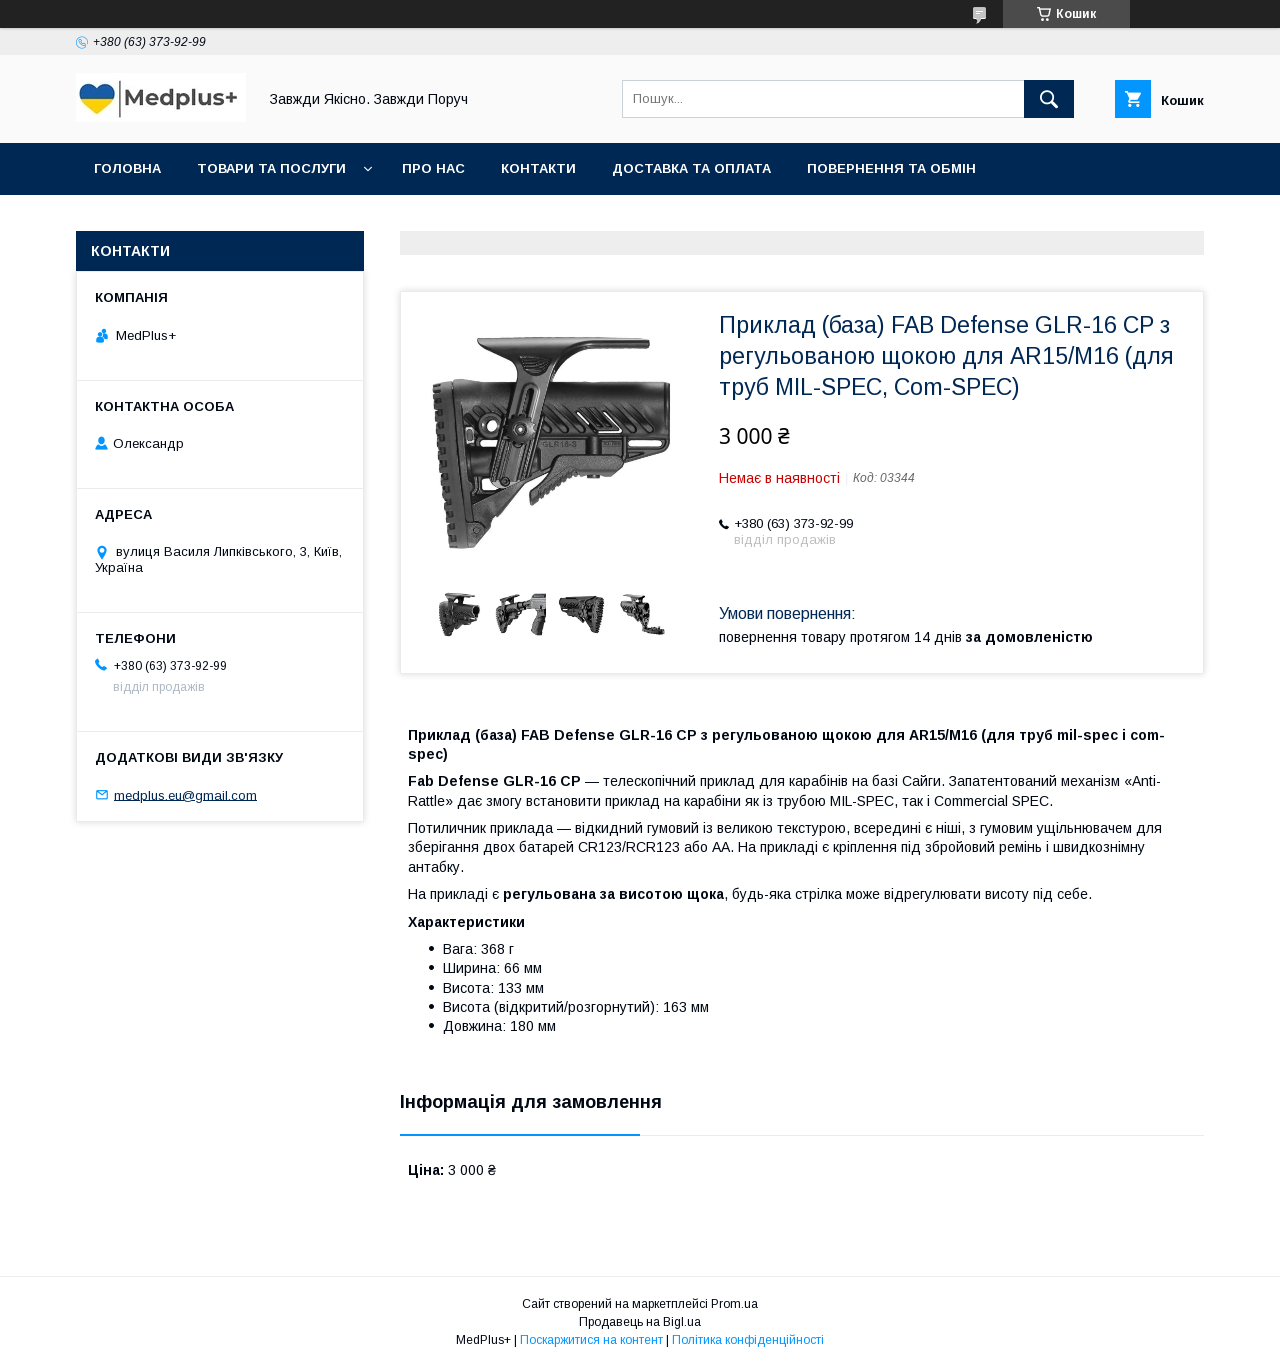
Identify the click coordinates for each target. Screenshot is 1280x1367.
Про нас (433, 168)
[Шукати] (1049, 99)
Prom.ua (734, 1304)
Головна (127, 168)
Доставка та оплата (691, 168)
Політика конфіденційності (748, 1340)
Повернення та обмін (891, 168)
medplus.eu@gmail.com (185, 794)
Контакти (538, 168)
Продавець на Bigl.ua (640, 1322)
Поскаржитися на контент (591, 1340)
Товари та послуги (271, 168)
